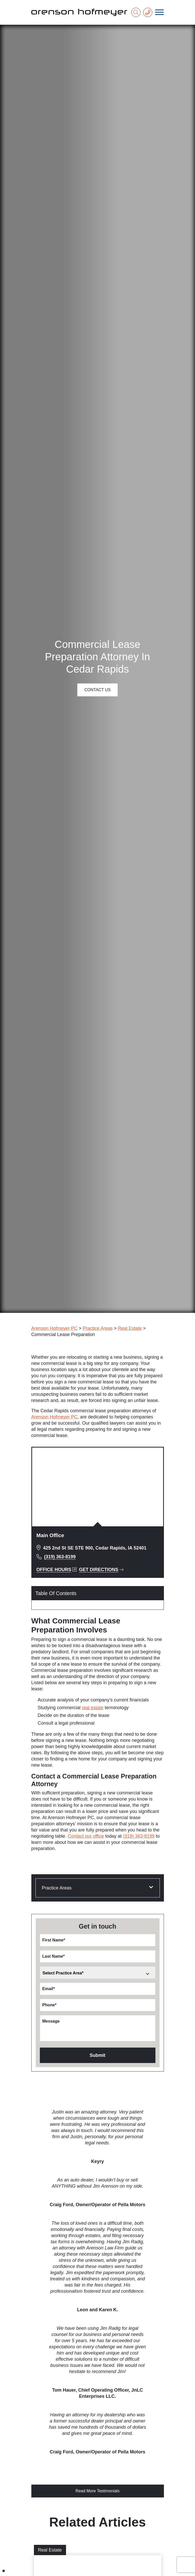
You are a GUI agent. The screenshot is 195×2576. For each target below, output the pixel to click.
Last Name (53, 1956)
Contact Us (97, 690)
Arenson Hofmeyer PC (54, 1416)
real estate (93, 1707)
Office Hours (56, 1569)
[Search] (136, 12)
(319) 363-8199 (56, 1556)
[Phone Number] (147, 12)
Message (51, 2021)
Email (48, 1989)
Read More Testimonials (97, 2491)
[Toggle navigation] (159, 12)
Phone (49, 2005)
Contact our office (86, 1836)
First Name (53, 1940)
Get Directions (101, 1569)
